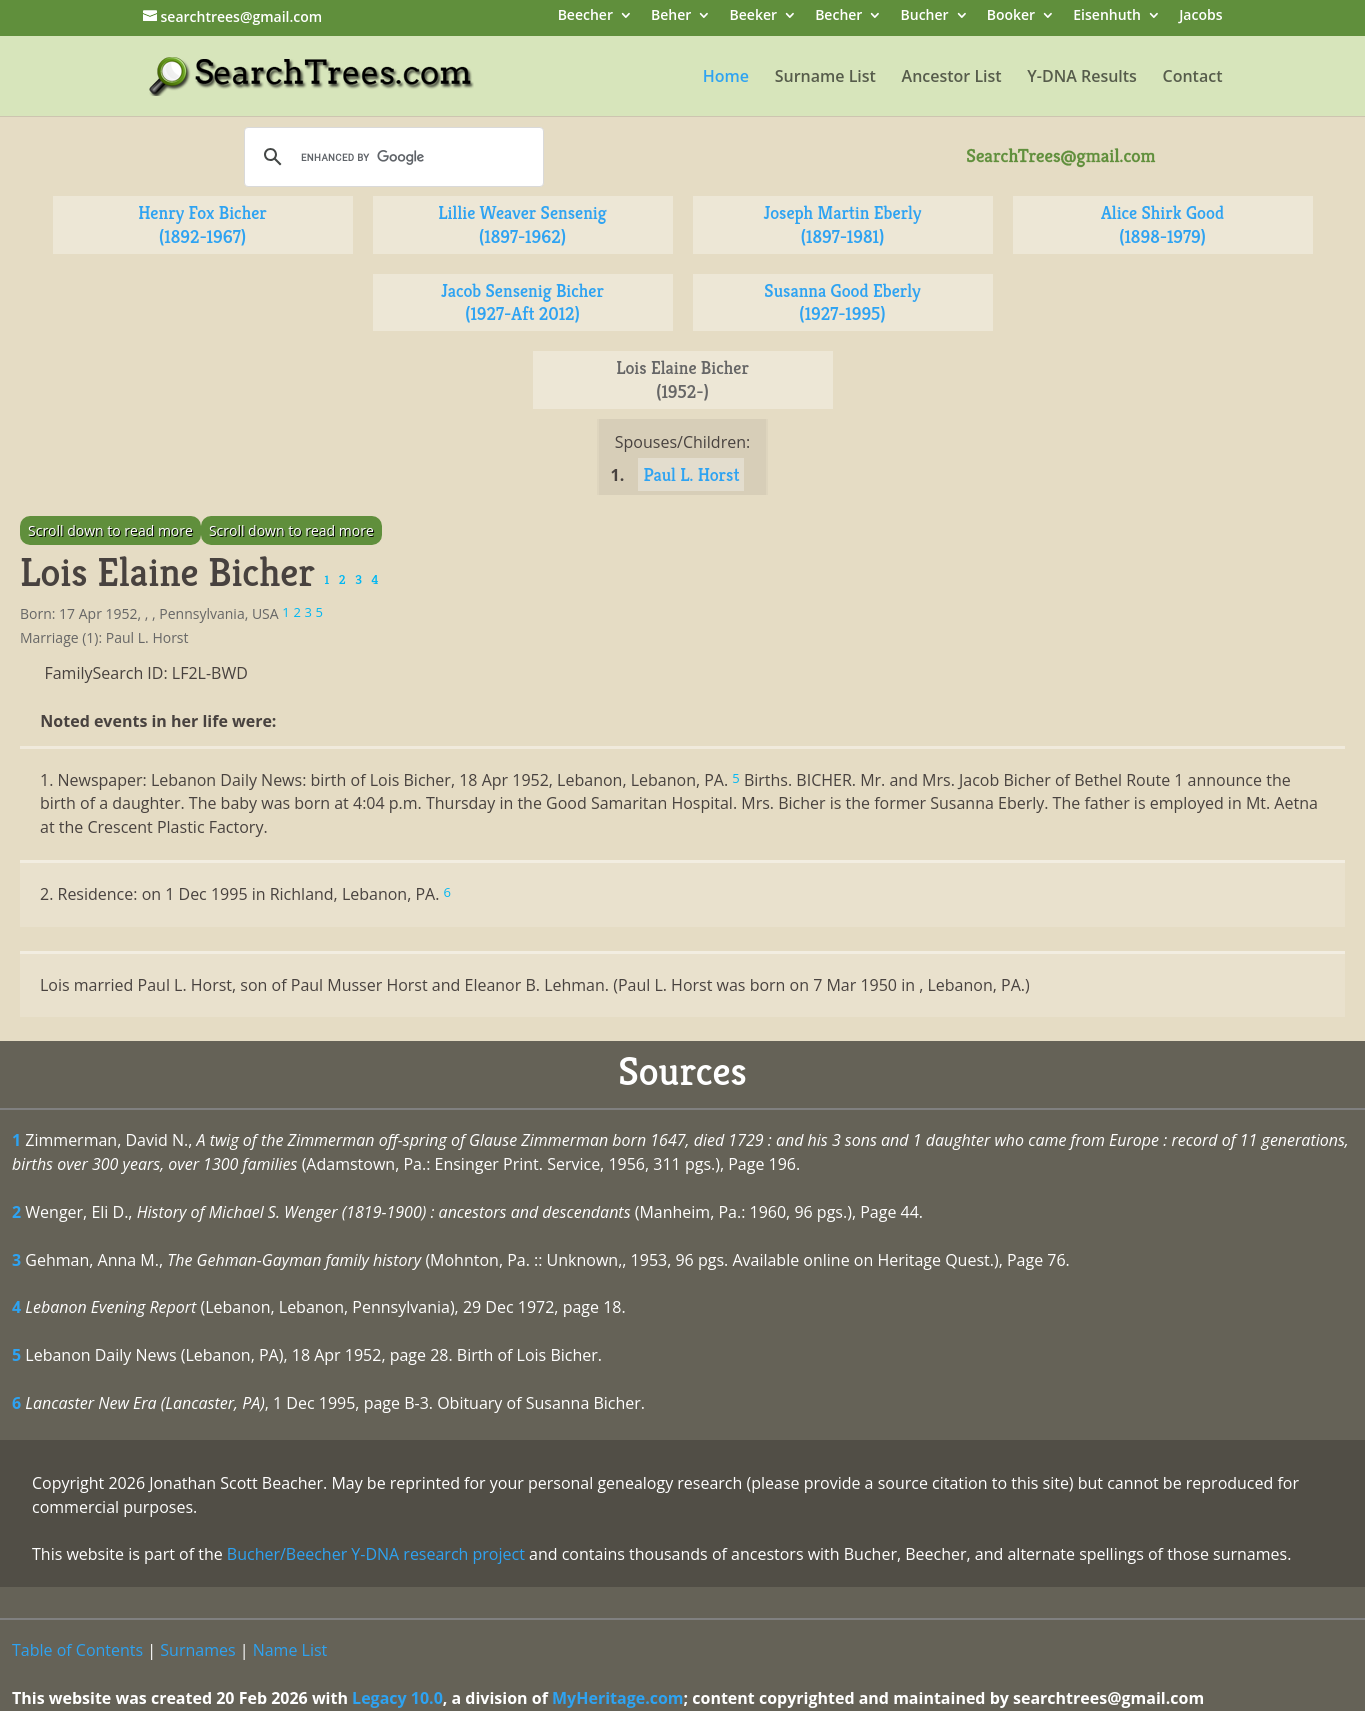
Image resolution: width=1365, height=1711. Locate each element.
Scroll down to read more (110, 530)
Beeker (754, 16)
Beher (671, 16)
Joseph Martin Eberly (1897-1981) (843, 224)
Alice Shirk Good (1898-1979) (1162, 224)
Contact (1193, 78)
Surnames (197, 1650)
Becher (838, 16)
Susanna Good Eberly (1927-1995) (842, 302)
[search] (391, 157)
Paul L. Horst (691, 474)
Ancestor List (952, 78)
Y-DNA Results (1082, 78)
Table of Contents (77, 1650)
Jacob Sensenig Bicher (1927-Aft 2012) (522, 302)
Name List (290, 1650)
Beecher (585, 16)
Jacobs (1200, 16)
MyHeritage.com (618, 1698)
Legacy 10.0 (397, 1698)
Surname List (825, 78)
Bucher (925, 16)
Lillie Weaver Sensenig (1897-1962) (522, 224)
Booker (1011, 16)
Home (726, 78)
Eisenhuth (1107, 16)
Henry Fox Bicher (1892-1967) (202, 224)
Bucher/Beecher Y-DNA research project (376, 1554)
